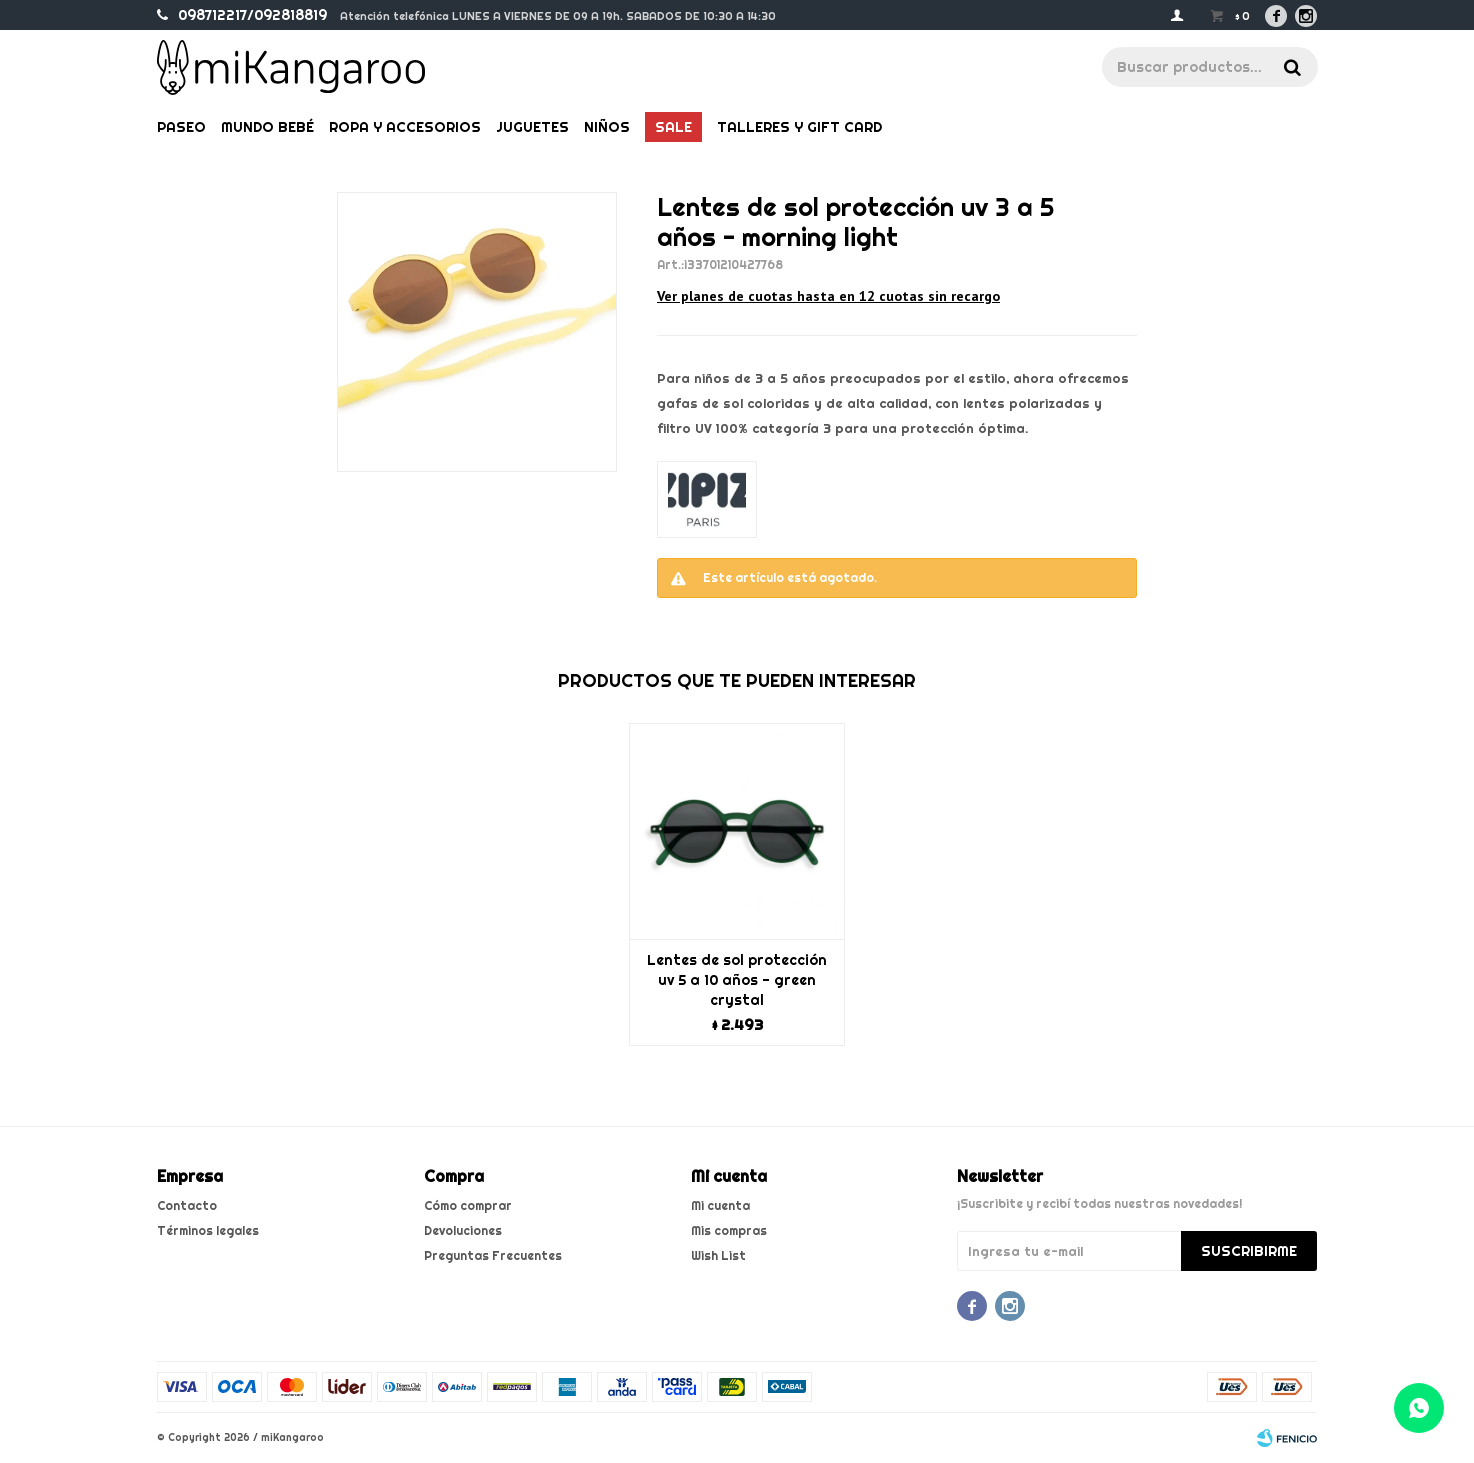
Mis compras (729, 1230)
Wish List (718, 1255)
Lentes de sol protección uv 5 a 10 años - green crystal (737, 980)
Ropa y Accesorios (405, 127)
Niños (607, 127)
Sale (673, 127)
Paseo (181, 127)
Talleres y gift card (799, 127)
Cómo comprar (468, 1205)
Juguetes (532, 127)
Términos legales (208, 1230)
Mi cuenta (720, 1205)
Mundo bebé (267, 127)
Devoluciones (463, 1230)
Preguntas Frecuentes (493, 1255)
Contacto (187, 1205)
